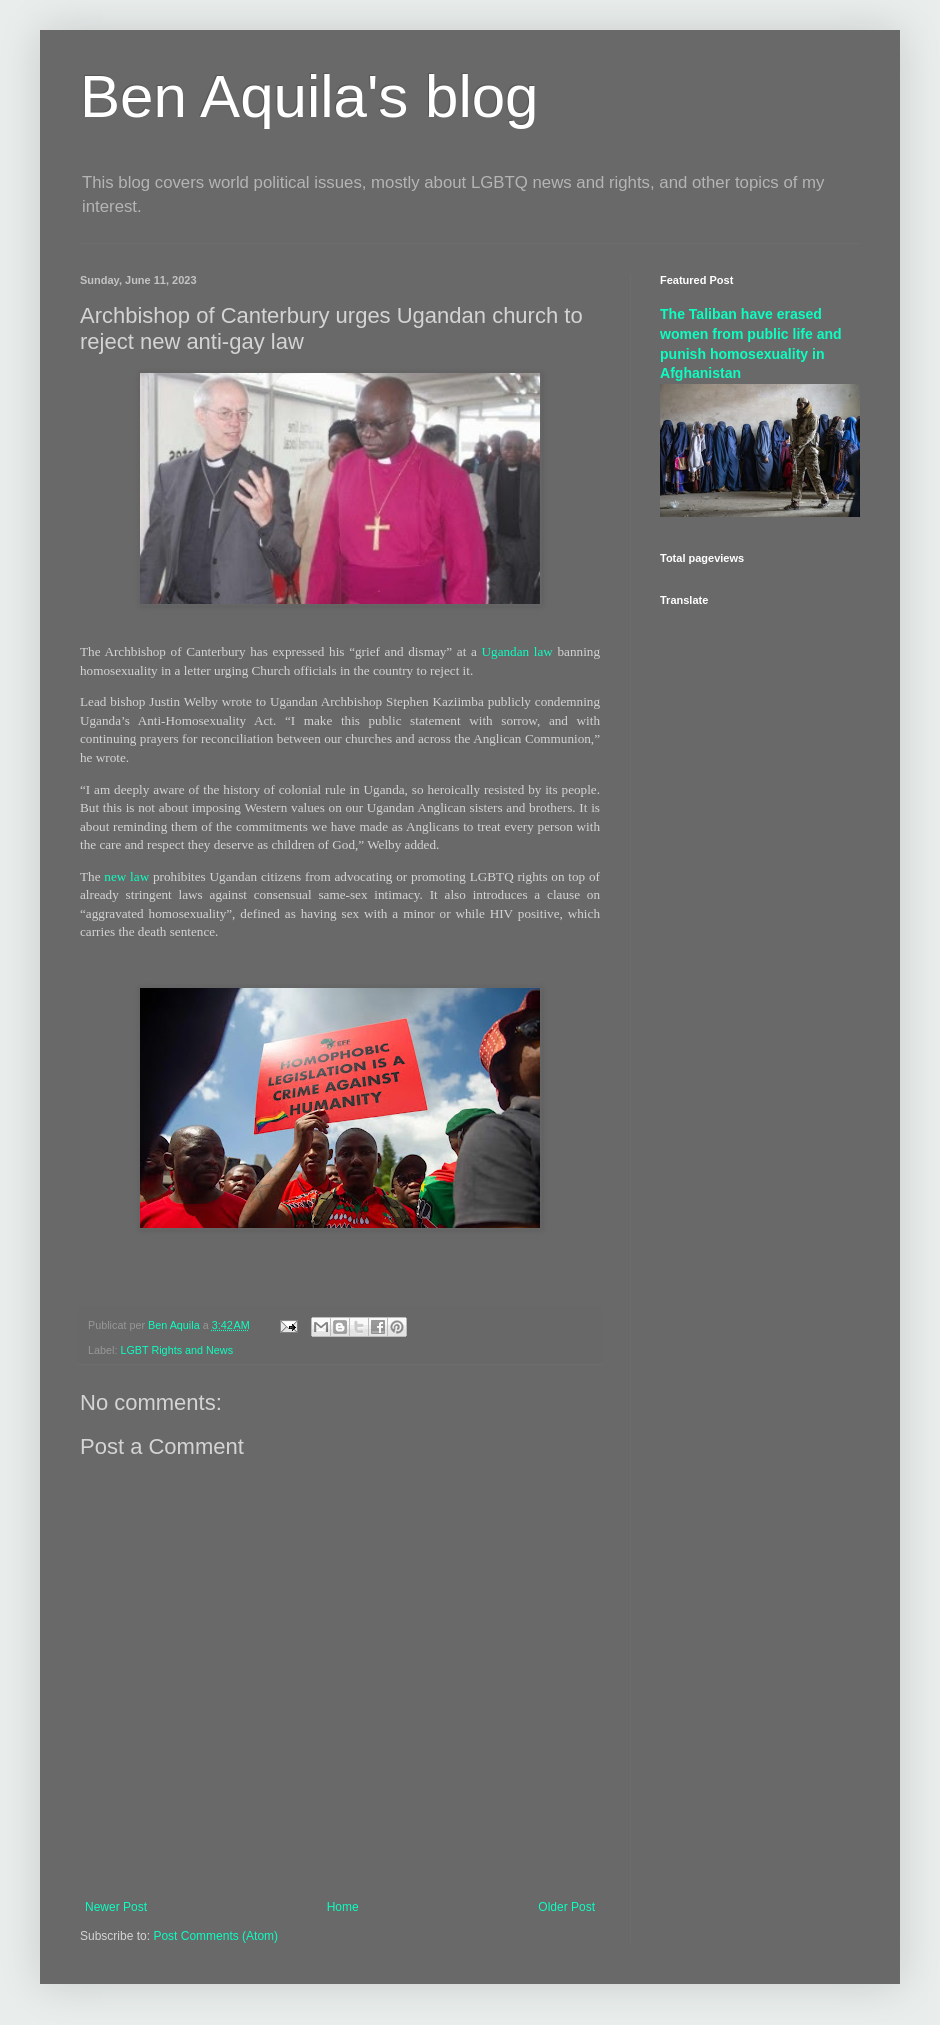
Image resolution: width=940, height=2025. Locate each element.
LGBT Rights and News (176, 1350)
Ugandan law (517, 651)
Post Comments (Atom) (215, 1936)
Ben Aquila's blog (309, 96)
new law (126, 876)
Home (343, 1907)
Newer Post (116, 1907)
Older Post (566, 1907)
